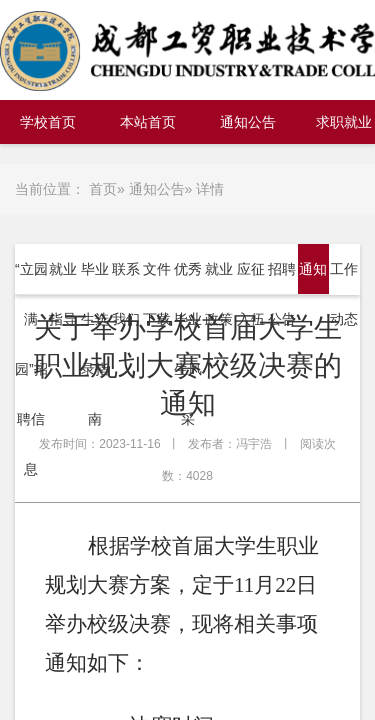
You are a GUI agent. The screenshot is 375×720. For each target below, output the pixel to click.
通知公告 (248, 122)
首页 (103, 189)
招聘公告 (282, 294)
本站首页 (148, 122)
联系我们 (126, 294)
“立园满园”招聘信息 (31, 369)
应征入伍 (251, 294)
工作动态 (344, 294)
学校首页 (48, 122)
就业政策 (219, 294)
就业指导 (63, 294)
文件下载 (157, 294)
